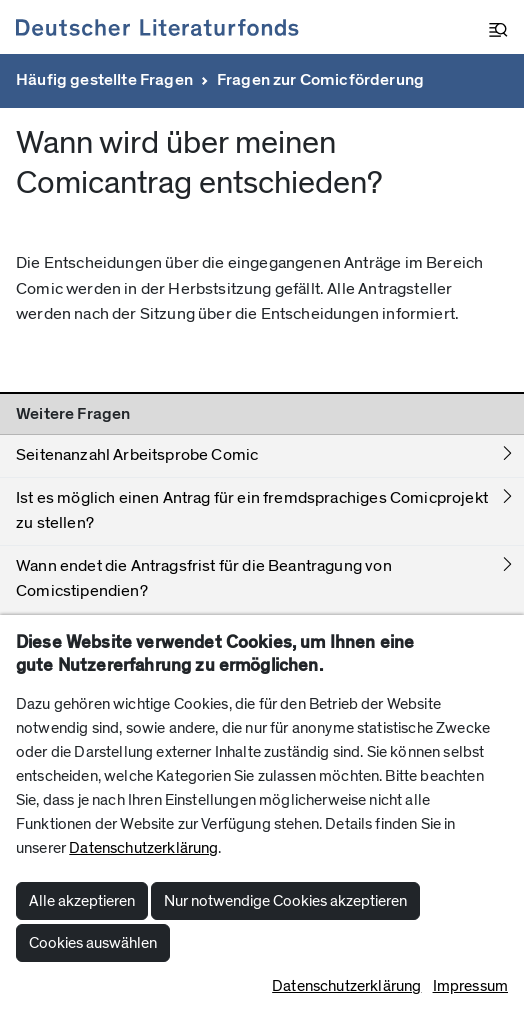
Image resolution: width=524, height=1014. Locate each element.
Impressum (470, 986)
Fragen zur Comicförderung (320, 80)
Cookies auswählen (93, 943)
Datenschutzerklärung (143, 848)
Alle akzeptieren (82, 901)
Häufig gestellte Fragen (104, 80)
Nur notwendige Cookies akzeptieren (285, 901)
